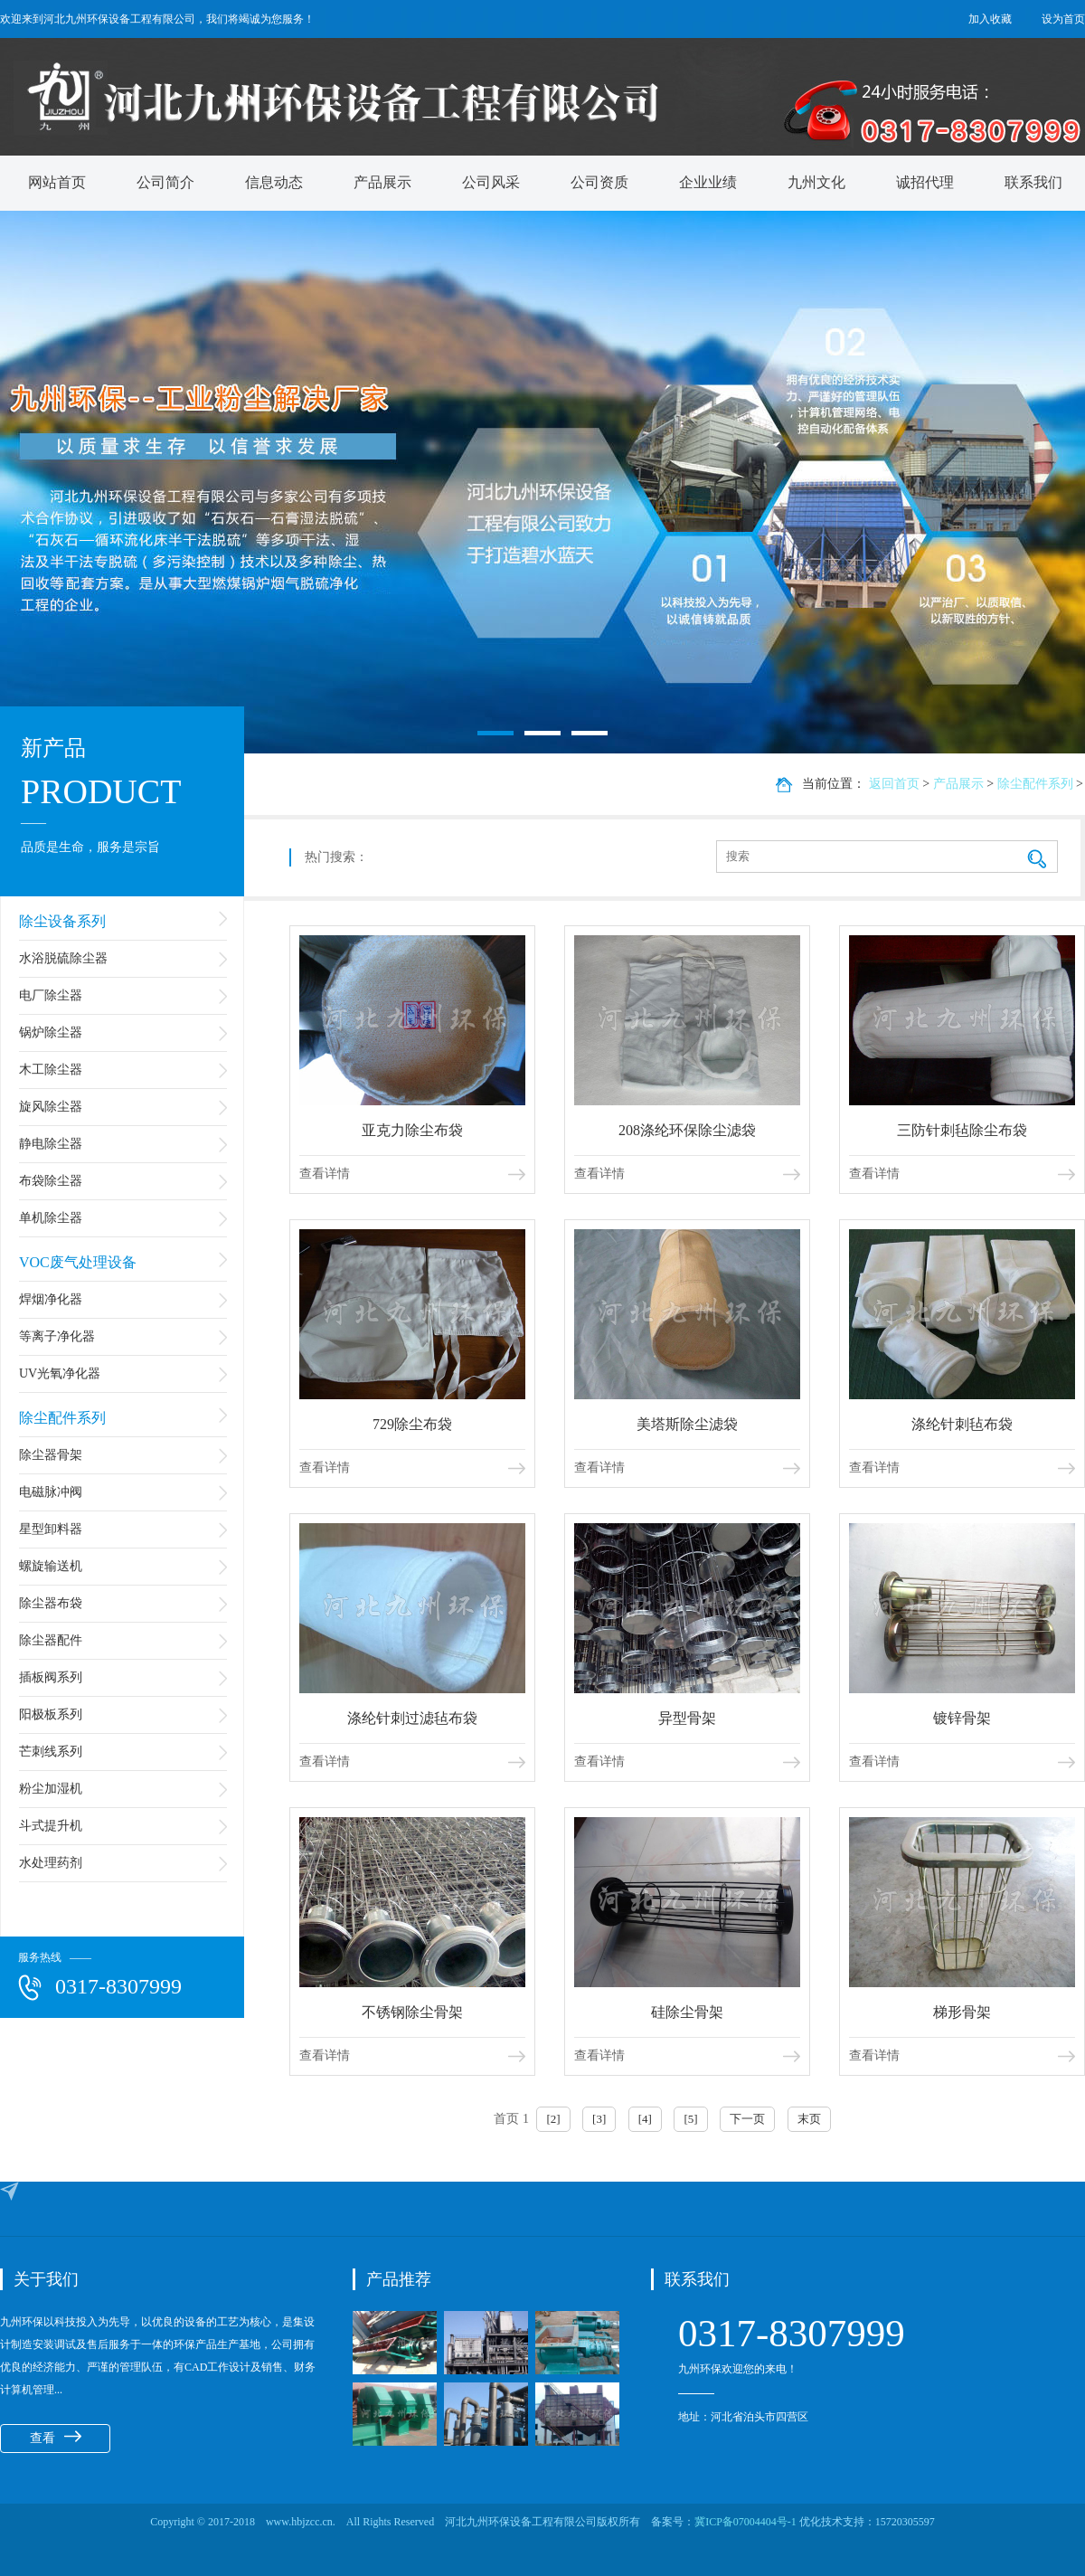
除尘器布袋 (50, 1603)
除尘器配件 (50, 1640)
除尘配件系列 (62, 1417)
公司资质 (599, 182)
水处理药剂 (50, 1863)
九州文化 (816, 182)
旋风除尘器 (50, 1106)
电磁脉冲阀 (50, 1492)
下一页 (747, 2119)
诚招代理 (925, 182)
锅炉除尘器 (50, 1032)
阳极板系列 (50, 1714)
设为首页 (1063, 19)
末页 (809, 2119)
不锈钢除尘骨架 (412, 2012)
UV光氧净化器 (59, 1373)
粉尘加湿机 (50, 1788)
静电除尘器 (50, 1144)
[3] (599, 2119)
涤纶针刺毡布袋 (962, 1424)
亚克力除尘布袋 (412, 1130)
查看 (55, 2437)
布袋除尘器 (50, 1181)
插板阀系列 (50, 1677)
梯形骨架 (962, 2012)
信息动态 (274, 182)
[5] (690, 2119)
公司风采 (491, 182)
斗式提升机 (50, 1826)
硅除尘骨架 (687, 2012)
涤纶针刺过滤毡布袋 (412, 1718)
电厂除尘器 (50, 995)
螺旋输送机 (50, 1566)
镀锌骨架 (962, 1718)
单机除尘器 (50, 1218)
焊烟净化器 (50, 1299)
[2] (553, 2119)
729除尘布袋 (412, 1424)
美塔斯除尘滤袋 (687, 1424)
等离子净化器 (57, 1336)
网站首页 (57, 182)
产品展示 (382, 182)
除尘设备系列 (62, 921)
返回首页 (894, 784)
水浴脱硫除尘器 (63, 958)
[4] (645, 2119)
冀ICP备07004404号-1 (746, 2521)
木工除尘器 (50, 1069)
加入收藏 (990, 19)
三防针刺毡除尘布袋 (962, 1130)
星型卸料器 (50, 1529)
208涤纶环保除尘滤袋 (687, 1130)
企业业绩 (708, 182)
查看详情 (324, 1173)
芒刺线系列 (50, 1751)
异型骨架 (687, 1718)
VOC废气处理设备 (78, 1262)
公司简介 (165, 182)
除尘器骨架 (50, 1455)
